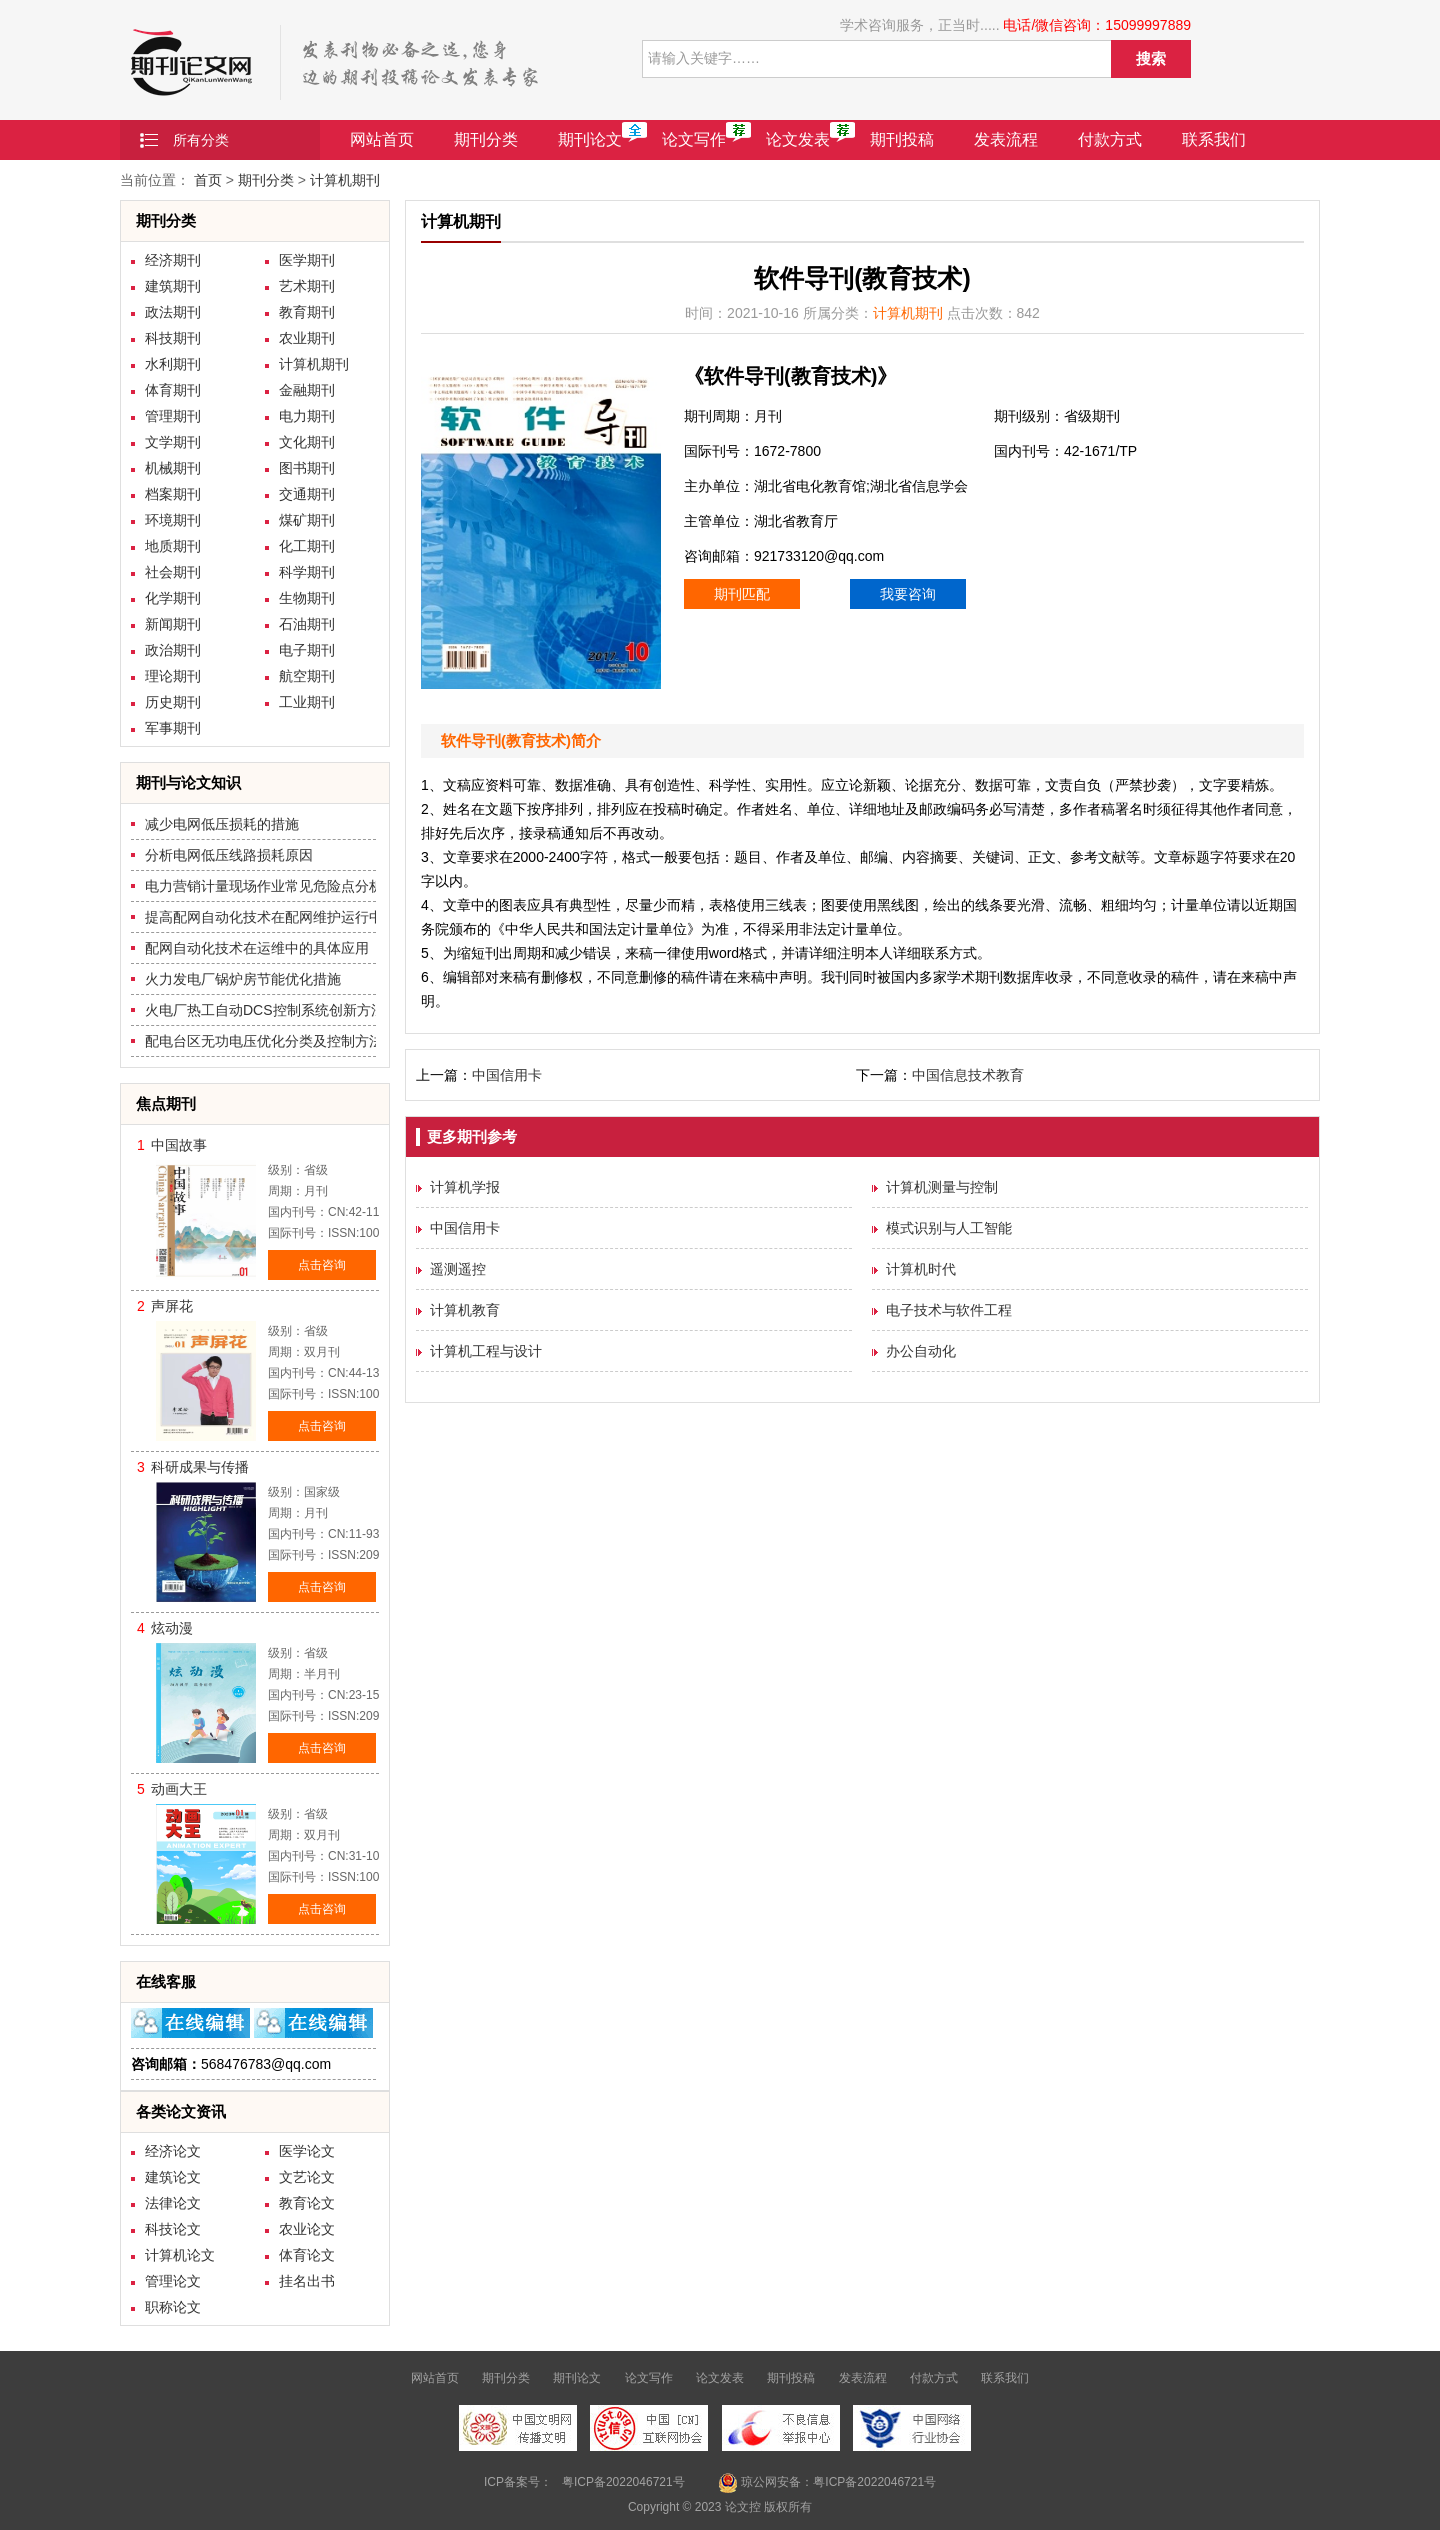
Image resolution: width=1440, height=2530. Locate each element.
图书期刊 (307, 468)
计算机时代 (921, 1269)
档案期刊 (173, 494)
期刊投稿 (902, 139)
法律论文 (173, 2203)
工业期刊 (307, 702)
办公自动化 (921, 1351)
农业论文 (307, 2229)
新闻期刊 (173, 624)
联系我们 (1214, 139)
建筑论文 (173, 2177)
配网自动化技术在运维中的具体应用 (257, 948)
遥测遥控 (458, 1269)
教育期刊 (307, 312)
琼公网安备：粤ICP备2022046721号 (827, 2483)
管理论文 (173, 2281)
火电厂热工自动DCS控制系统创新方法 (265, 1010)
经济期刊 (173, 260)
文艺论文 (307, 2177)
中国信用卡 (507, 1075)
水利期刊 (173, 364)
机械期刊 (173, 468)
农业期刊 (307, 338)
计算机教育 (465, 1310)
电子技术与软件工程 (949, 1310)
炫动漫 (172, 1628)
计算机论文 (180, 2255)
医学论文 (307, 2151)
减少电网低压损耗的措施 (222, 824)
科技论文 (173, 2229)
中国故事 (179, 1145)
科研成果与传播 (200, 1467)
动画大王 (179, 1789)
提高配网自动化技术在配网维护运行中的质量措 (292, 917)
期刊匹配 (742, 594)
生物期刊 (307, 598)
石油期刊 (307, 624)
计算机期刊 (345, 180)
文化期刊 (307, 442)
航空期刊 (307, 676)
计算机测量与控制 (942, 1187)
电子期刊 (307, 650)
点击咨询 (322, 1265)
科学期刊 (307, 572)
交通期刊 (307, 494)
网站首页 (382, 139)
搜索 (1151, 58)
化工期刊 (307, 546)
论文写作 (694, 139)
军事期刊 (173, 728)
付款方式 (1110, 139)
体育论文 (307, 2255)
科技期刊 (173, 338)
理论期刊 (173, 676)
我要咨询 (908, 594)
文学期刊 (173, 442)
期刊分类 (486, 139)
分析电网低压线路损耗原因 (229, 855)
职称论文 (173, 2307)
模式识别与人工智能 (949, 1228)
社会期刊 (173, 572)
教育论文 (307, 2203)
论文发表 (798, 139)
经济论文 (173, 2151)
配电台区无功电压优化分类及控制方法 (264, 1041)
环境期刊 (173, 520)
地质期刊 (173, 546)
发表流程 (1006, 139)
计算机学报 (465, 1187)
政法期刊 (173, 312)
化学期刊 (173, 598)
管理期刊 (173, 416)
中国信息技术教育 (968, 1075)
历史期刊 (173, 702)
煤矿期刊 (307, 520)
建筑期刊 (173, 286)
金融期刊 (307, 390)
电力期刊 (307, 416)
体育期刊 (173, 390)
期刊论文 (590, 139)
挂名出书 (307, 2281)
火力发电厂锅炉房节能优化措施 (243, 979)
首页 (208, 180)
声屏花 (172, 1306)
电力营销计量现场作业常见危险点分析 (264, 886)
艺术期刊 (307, 286)
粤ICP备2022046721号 (623, 2482)
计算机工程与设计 (486, 1351)
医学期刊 (307, 260)
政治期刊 (173, 650)
